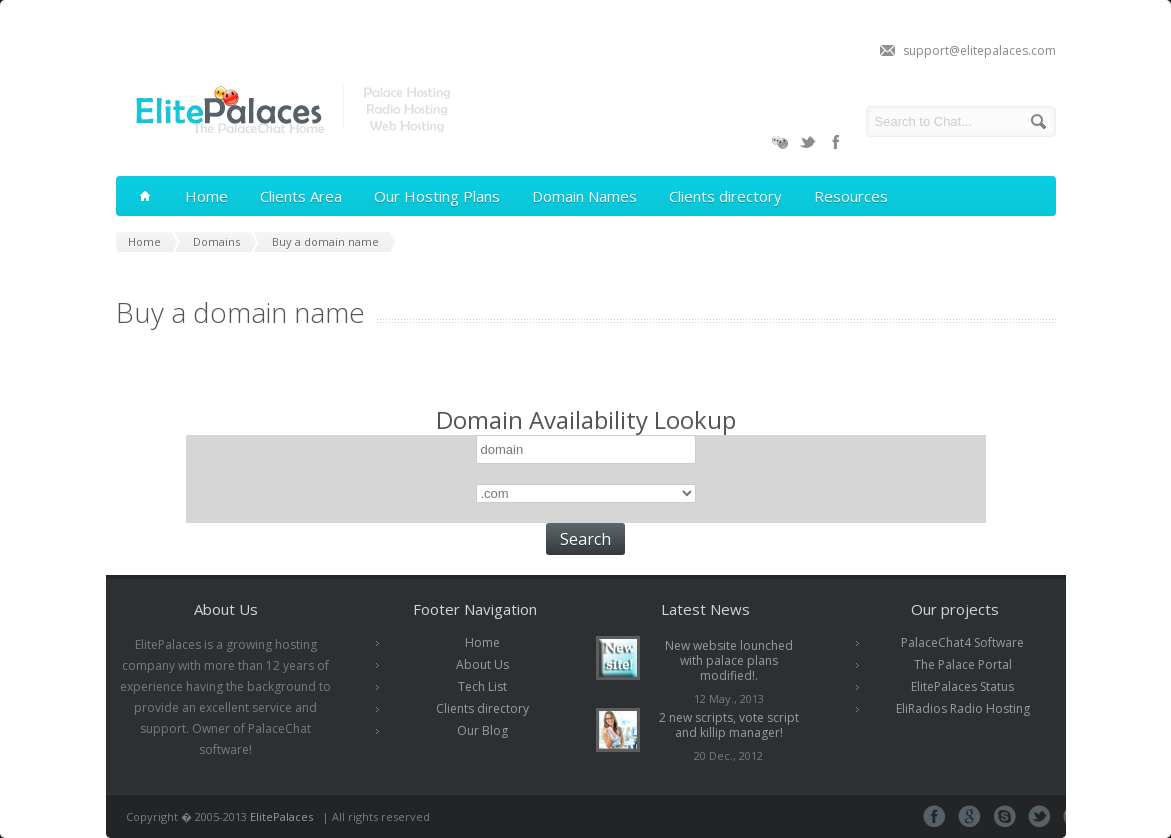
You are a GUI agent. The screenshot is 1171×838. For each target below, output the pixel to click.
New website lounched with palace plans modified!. (729, 660)
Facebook (836, 142)
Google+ (969, 816)
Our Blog (482, 730)
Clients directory (725, 196)
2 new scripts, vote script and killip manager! (729, 725)
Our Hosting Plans (437, 196)
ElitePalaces (281, 816)
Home (206, 196)
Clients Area (301, 196)
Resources (851, 196)
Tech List (482, 686)
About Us (482, 664)
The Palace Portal (963, 664)
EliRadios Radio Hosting (963, 708)
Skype (1004, 816)
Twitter (808, 142)
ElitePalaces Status (962, 686)
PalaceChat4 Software (962, 642)
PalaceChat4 (780, 142)
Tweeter (1039, 816)
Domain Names (584, 196)
